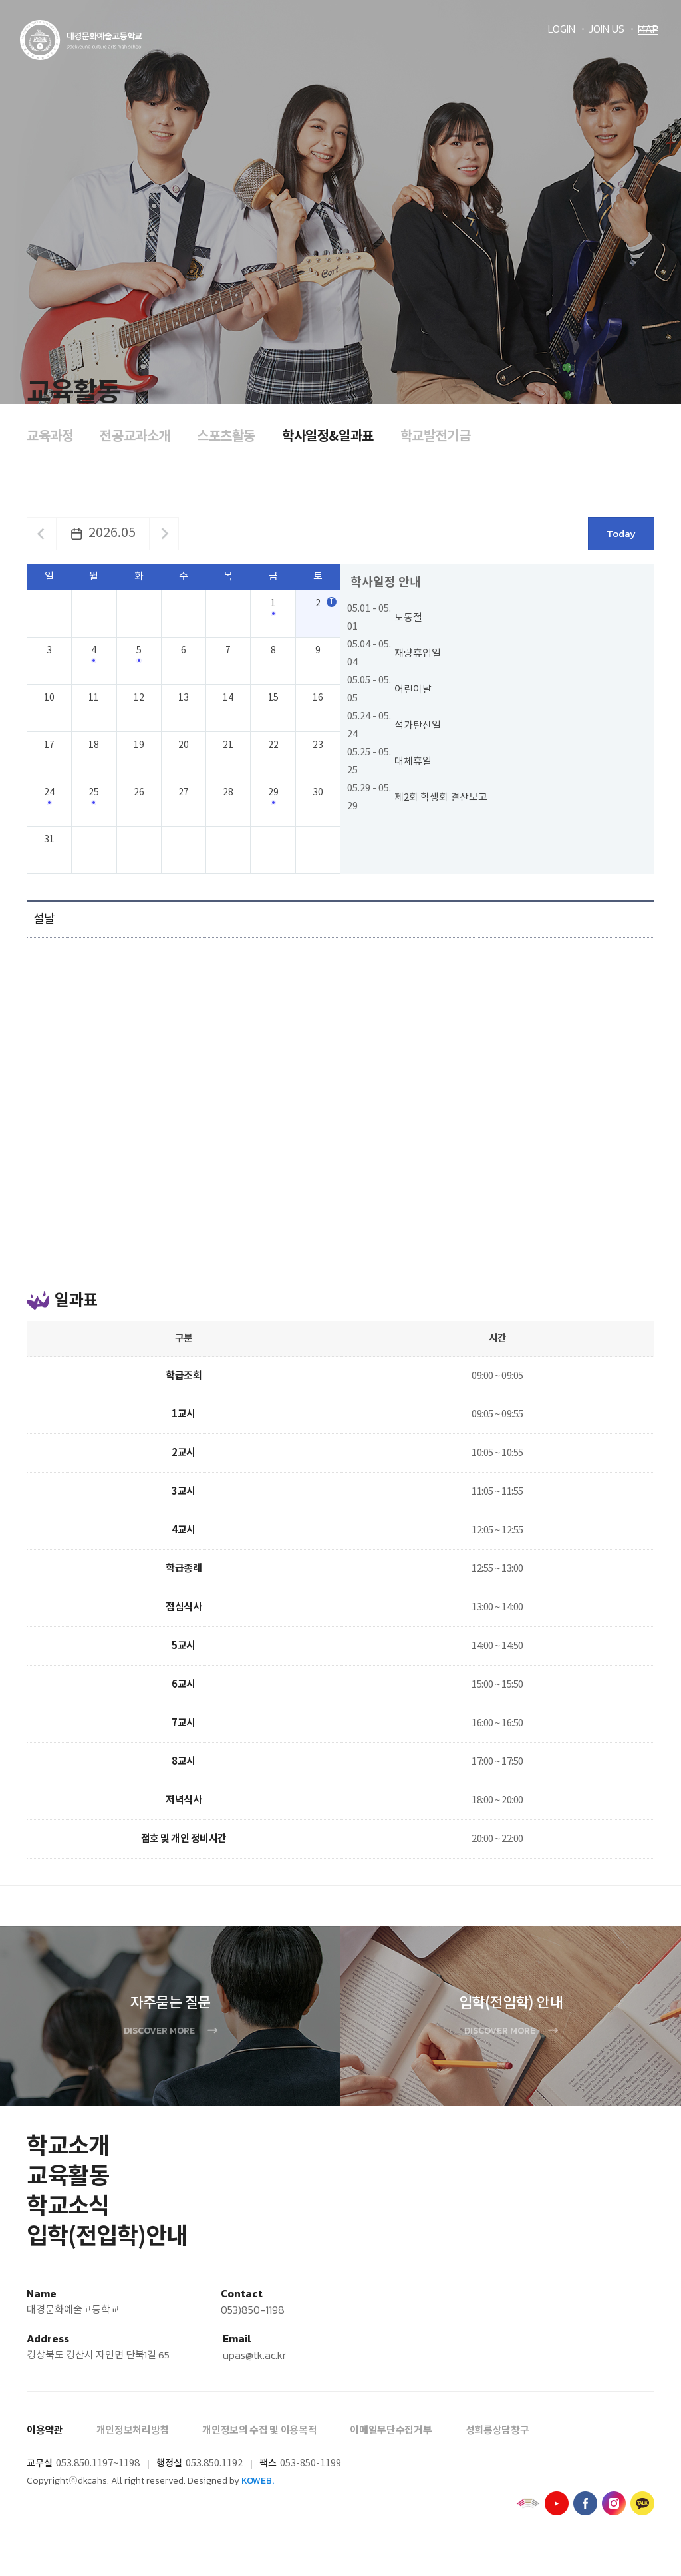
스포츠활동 (226, 437)
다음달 (165, 534)
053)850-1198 (253, 2318)
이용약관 (45, 2438)
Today (621, 533)
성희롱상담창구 (497, 2438)
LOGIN (561, 29)
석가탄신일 (417, 725)
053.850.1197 (84, 2472)
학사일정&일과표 (328, 437)
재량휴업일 (417, 653)
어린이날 (413, 689)
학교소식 (68, 2215)
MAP (648, 29)
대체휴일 (413, 761)
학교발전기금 (435, 437)
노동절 (408, 618)
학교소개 (68, 2155)
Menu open (648, 51)
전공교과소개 (135, 437)
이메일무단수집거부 (391, 2438)
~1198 (126, 2472)
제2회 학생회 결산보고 (440, 797)
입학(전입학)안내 (107, 2245)
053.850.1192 (214, 2472)
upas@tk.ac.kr (254, 2364)
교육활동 (68, 2185)
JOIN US (606, 29)
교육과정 (50, 437)
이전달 (40, 534)
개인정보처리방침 (132, 2438)
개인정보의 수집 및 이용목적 (259, 2438)
